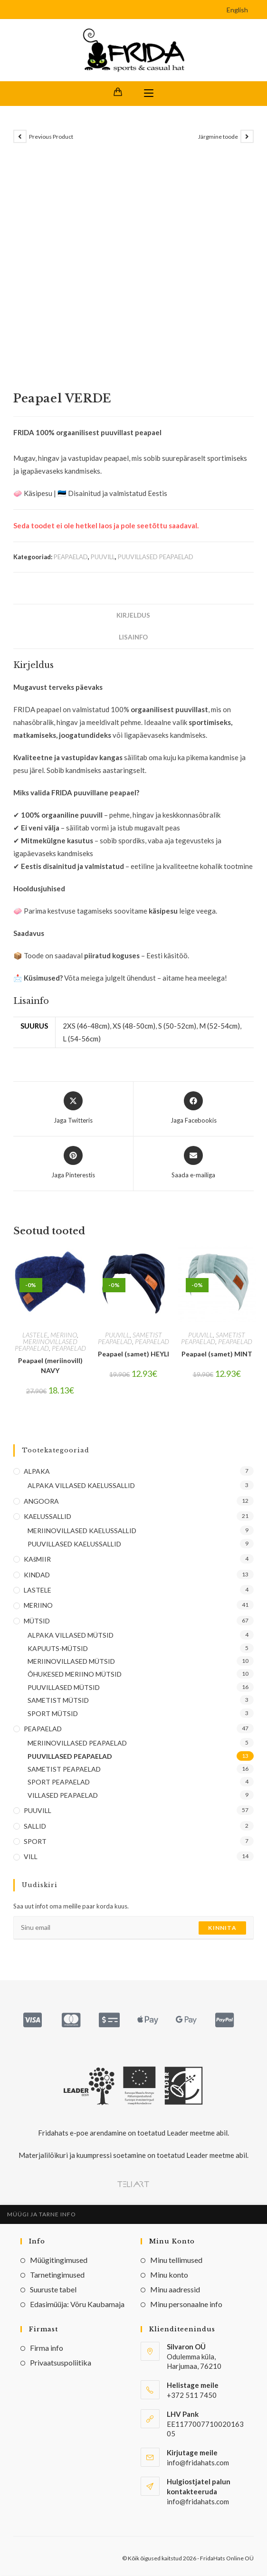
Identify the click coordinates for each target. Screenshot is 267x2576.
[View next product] (247, 136)
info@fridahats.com (198, 2501)
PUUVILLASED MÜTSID (64, 1688)
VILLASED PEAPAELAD (63, 1796)
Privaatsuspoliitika (60, 2362)
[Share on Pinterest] (73, 1163)
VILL (31, 1857)
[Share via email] (193, 1163)
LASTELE (35, 1335)
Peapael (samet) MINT (216, 1354)
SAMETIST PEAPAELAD (130, 1338)
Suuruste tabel (53, 2289)
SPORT (35, 1842)
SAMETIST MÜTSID (58, 1701)
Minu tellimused (176, 2260)
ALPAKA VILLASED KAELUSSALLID (81, 1486)
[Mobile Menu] (149, 94)
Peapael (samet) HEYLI (133, 1354)
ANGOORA (41, 1501)
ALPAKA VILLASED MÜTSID (71, 1635)
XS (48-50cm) (134, 1026)
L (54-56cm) (82, 1039)
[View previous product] (20, 136)
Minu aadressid (175, 2289)
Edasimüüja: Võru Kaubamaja (77, 2304)
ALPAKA (37, 1472)
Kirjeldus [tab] (133, 616)
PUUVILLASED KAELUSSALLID (74, 1544)
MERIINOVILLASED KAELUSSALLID (82, 1531)
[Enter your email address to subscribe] (133, 1928)
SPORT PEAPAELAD (59, 1782)
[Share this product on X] (73, 1109)
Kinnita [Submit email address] (222, 1928)
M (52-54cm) (219, 1026)
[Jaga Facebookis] (194, 1109)
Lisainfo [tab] (133, 637)
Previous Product (51, 136)
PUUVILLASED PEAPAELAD (155, 557)
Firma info (46, 2347)
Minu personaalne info (186, 2304)
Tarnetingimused (57, 2275)
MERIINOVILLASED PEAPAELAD (46, 1345)
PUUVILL (103, 557)
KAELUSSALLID (47, 1517)
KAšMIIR (37, 1559)
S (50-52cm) (177, 1026)
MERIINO (63, 1335)
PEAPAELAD (71, 557)
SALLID (35, 1826)
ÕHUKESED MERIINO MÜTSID (75, 1674)
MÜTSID (37, 1621)
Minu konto (169, 2275)
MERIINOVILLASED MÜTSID (71, 1662)
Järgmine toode (218, 136)
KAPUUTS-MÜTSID (58, 1648)
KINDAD (37, 1575)
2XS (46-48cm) (86, 1026)
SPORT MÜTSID (53, 1713)
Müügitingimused (58, 2260)
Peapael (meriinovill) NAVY (50, 1366)
